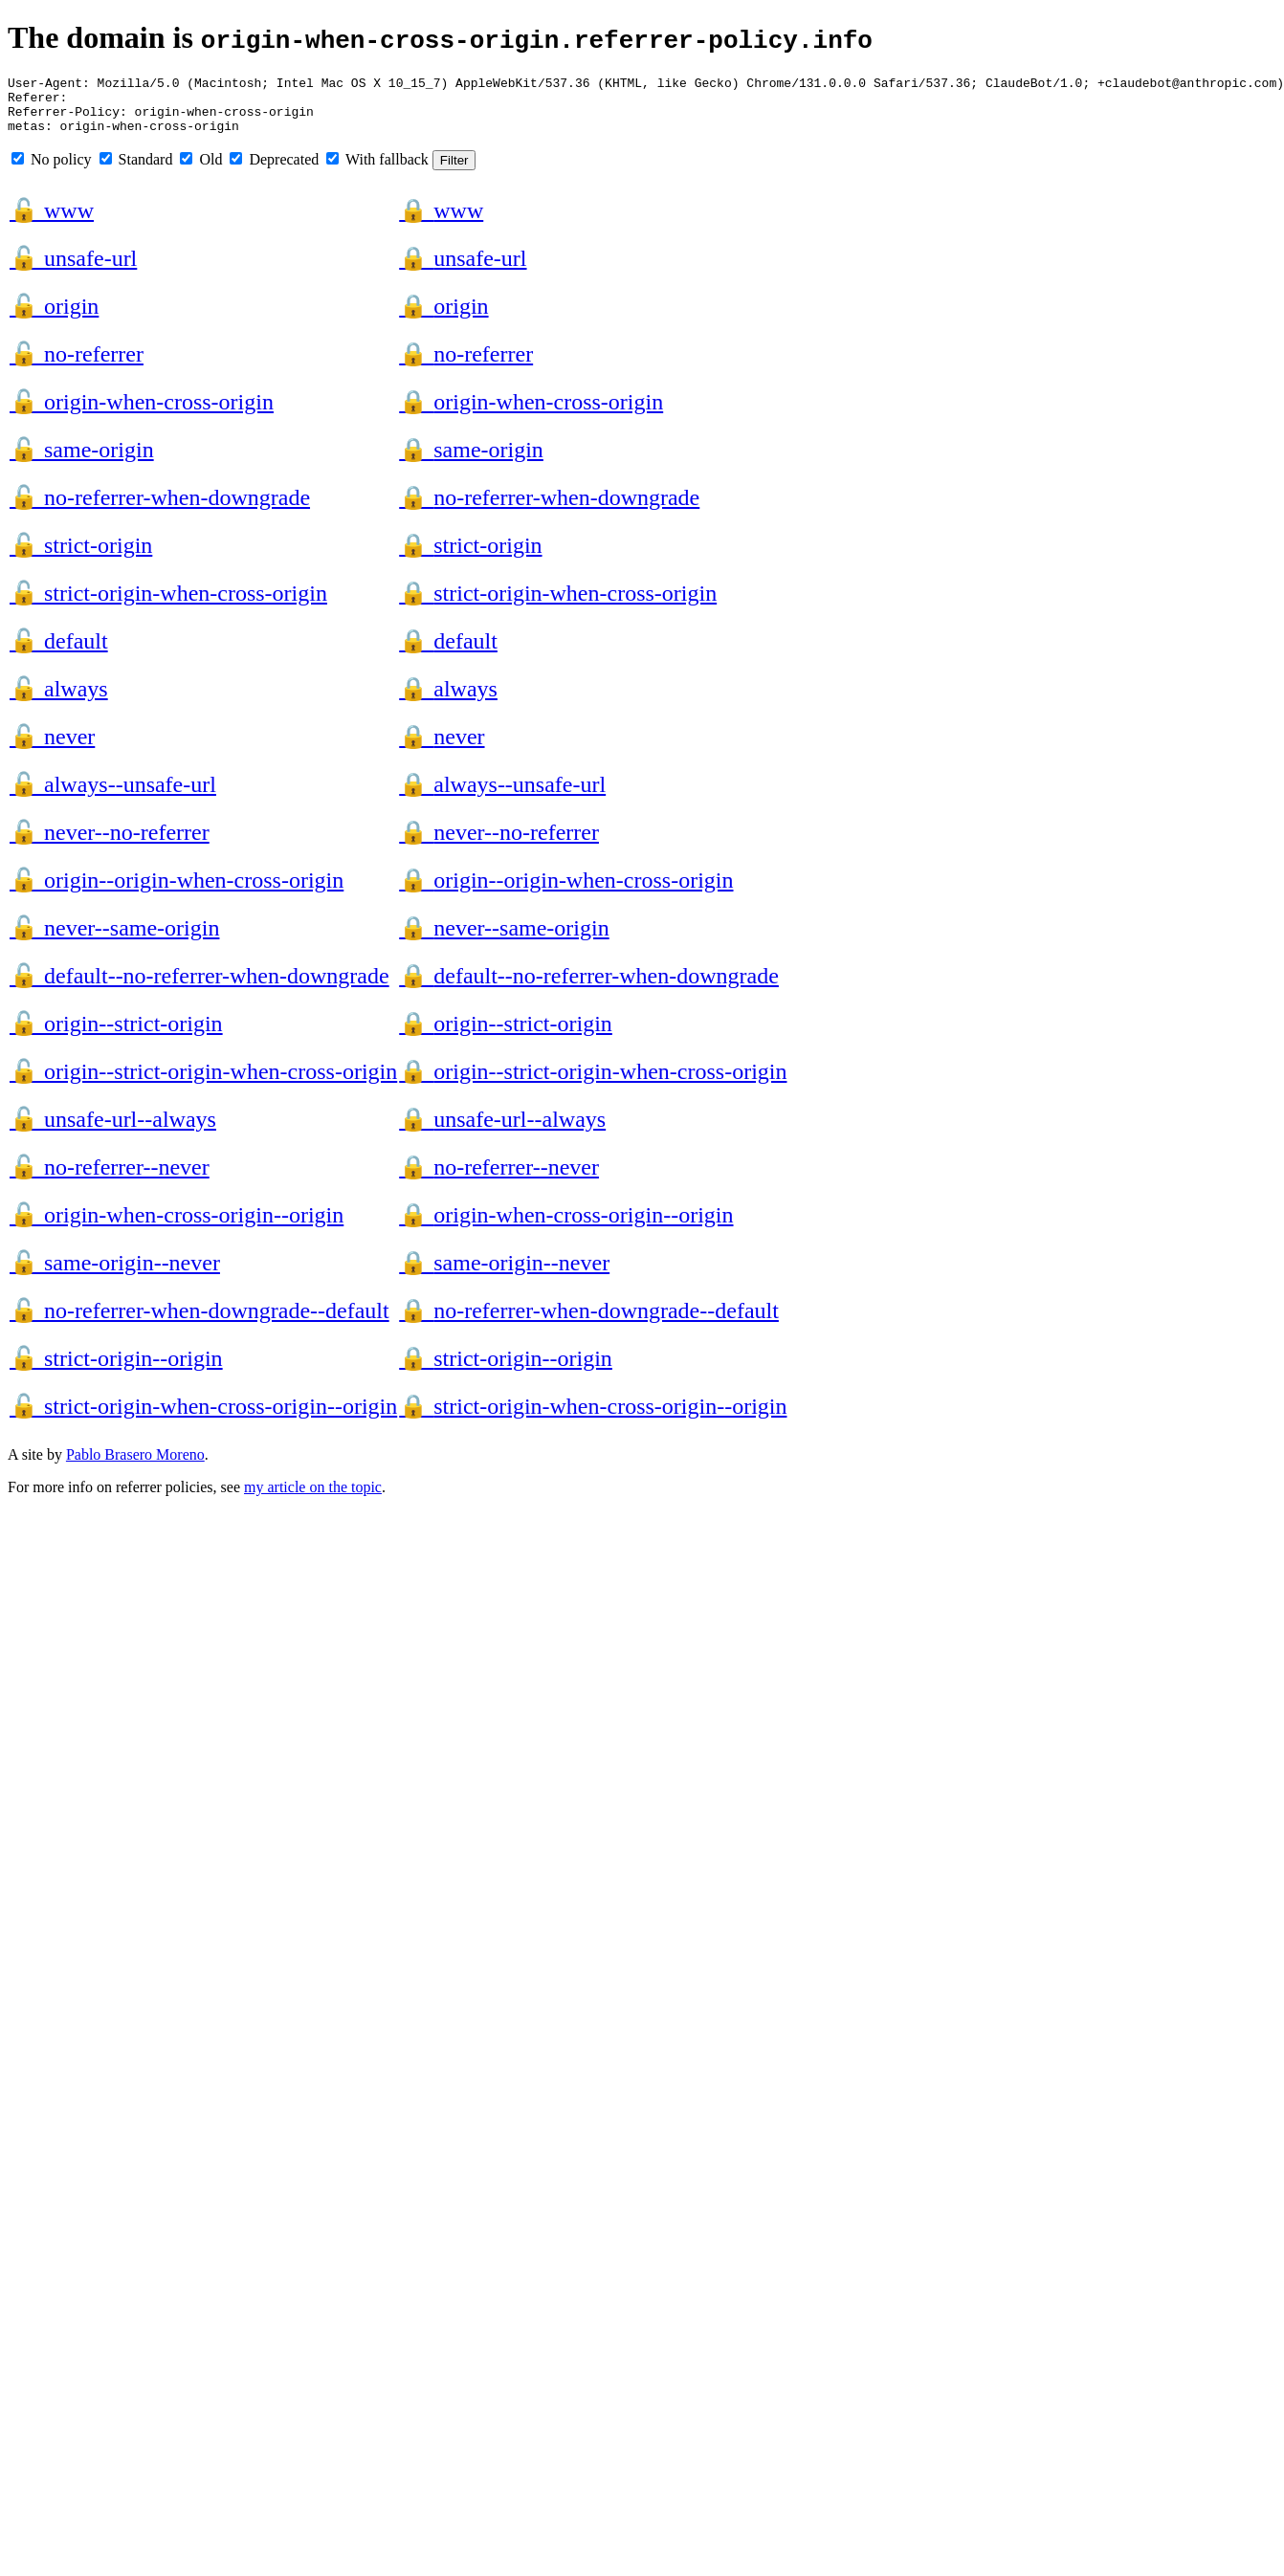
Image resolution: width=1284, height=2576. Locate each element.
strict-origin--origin (116, 1369)
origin (54, 317)
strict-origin (81, 556)
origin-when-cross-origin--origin (176, 1226)
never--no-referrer (110, 843)
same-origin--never (115, 1274)
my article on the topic (313, 1498)
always (59, 700)
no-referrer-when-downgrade (160, 508)
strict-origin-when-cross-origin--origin (203, 1417)
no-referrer (77, 365)
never (52, 748)
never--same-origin (114, 939)
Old (201, 171)
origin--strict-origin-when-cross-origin (203, 1082)
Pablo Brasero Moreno (135, 1466)
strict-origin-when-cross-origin (168, 604)
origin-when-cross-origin (142, 413)
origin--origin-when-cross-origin (176, 891)
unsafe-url (73, 269)
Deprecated (274, 171)
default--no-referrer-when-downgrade (199, 987)
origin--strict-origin (116, 1035)
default (59, 652)
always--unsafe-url (113, 795)
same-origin (82, 461)
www (52, 221)
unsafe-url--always (113, 1130)
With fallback (377, 171)
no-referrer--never (110, 1178)
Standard (136, 171)
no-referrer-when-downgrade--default (199, 1322)
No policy (51, 171)
